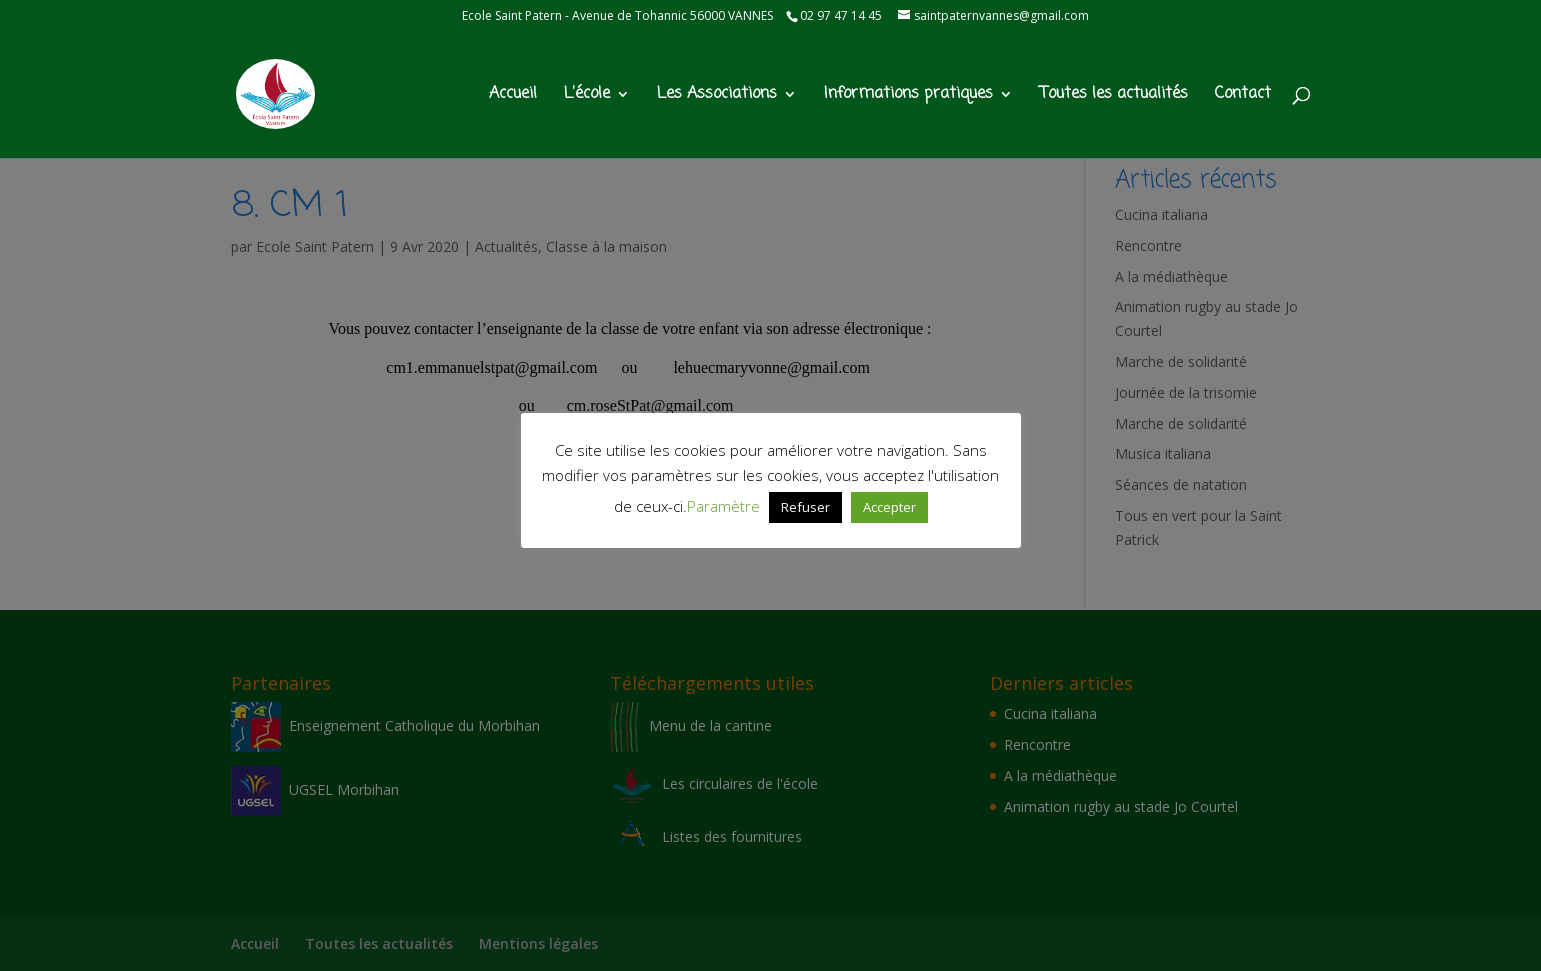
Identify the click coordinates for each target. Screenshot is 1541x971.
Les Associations (717, 96)
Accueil (513, 96)
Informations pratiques (908, 96)
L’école (587, 96)
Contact (1243, 96)
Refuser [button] (805, 507)
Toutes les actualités (1114, 96)
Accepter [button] (889, 507)
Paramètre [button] (723, 506)
